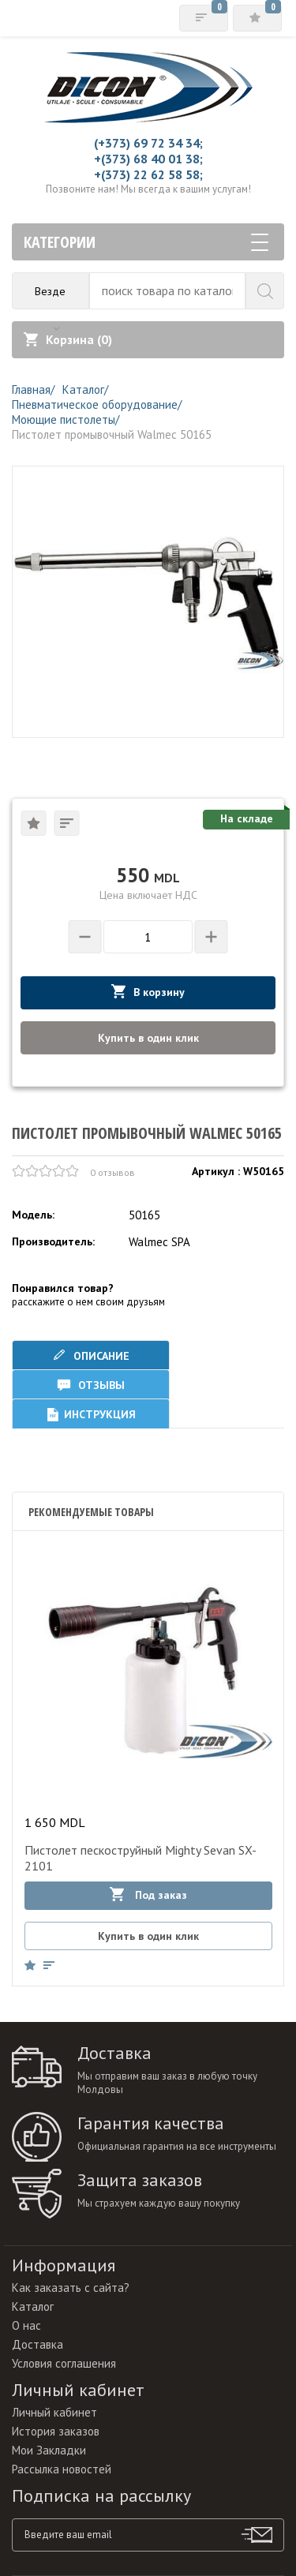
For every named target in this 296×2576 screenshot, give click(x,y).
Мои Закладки (49, 2450)
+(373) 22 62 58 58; (148, 174)
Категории (146, 242)
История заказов (55, 2431)
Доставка (37, 2344)
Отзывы (91, 1384)
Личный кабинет (54, 2412)
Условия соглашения (64, 2363)
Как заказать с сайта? (70, 2287)
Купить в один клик (148, 1038)
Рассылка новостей (61, 2469)
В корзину (148, 991)
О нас (26, 2325)
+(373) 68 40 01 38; (148, 159)
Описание (90, 1355)
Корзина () (68, 339)
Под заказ (148, 1894)
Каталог (33, 2306)
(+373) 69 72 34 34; (148, 143)
